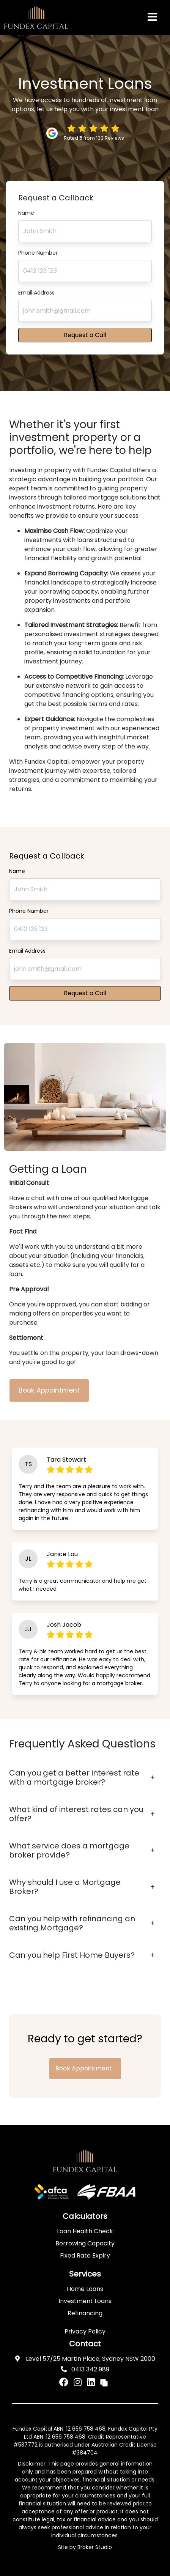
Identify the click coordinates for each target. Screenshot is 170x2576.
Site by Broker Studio (85, 2547)
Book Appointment (49, 1390)
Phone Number (38, 253)
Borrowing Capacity (85, 2243)
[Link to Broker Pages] (104, 2382)
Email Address (36, 292)
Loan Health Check (85, 2231)
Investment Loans (85, 2301)
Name (26, 213)
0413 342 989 (85, 2369)
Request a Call (85, 335)
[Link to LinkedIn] (92, 2382)
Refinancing (85, 2313)
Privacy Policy (85, 2331)
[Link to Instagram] (79, 2382)
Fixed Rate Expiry (85, 2255)
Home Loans (85, 2289)
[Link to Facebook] (65, 2382)
